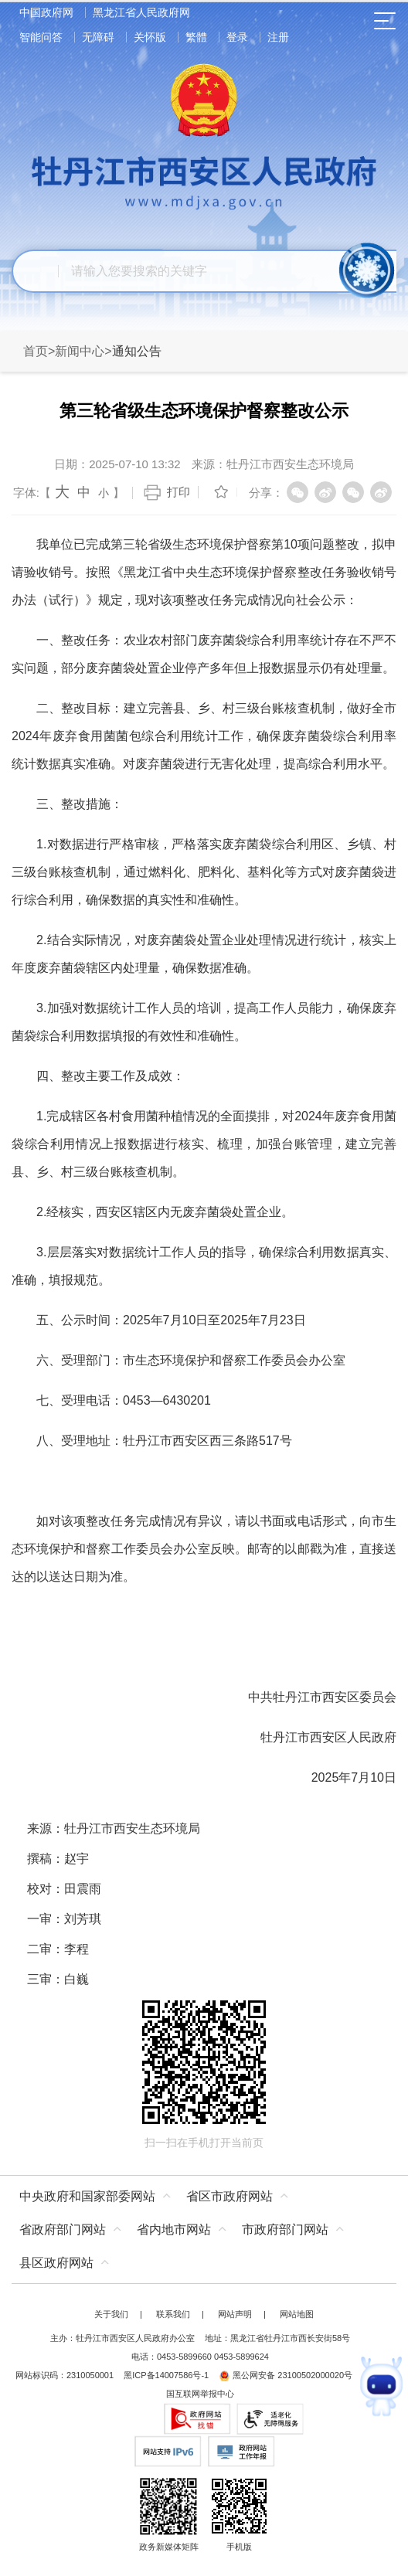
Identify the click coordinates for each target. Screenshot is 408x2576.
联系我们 (173, 2314)
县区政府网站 (56, 2262)
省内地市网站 (174, 2229)
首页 (35, 351)
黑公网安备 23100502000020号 (285, 2375)
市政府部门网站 (285, 2229)
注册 (278, 37)
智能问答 (41, 37)
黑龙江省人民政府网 (141, 12)
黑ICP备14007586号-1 (166, 2375)
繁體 (196, 37)
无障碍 (98, 37)
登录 (237, 37)
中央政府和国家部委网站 (87, 2196)
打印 (178, 491)
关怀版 (150, 37)
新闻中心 (79, 351)
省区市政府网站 (229, 2196)
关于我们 (111, 2314)
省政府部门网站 (62, 2229)
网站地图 (297, 2314)
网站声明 (235, 2314)
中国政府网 (46, 12)
